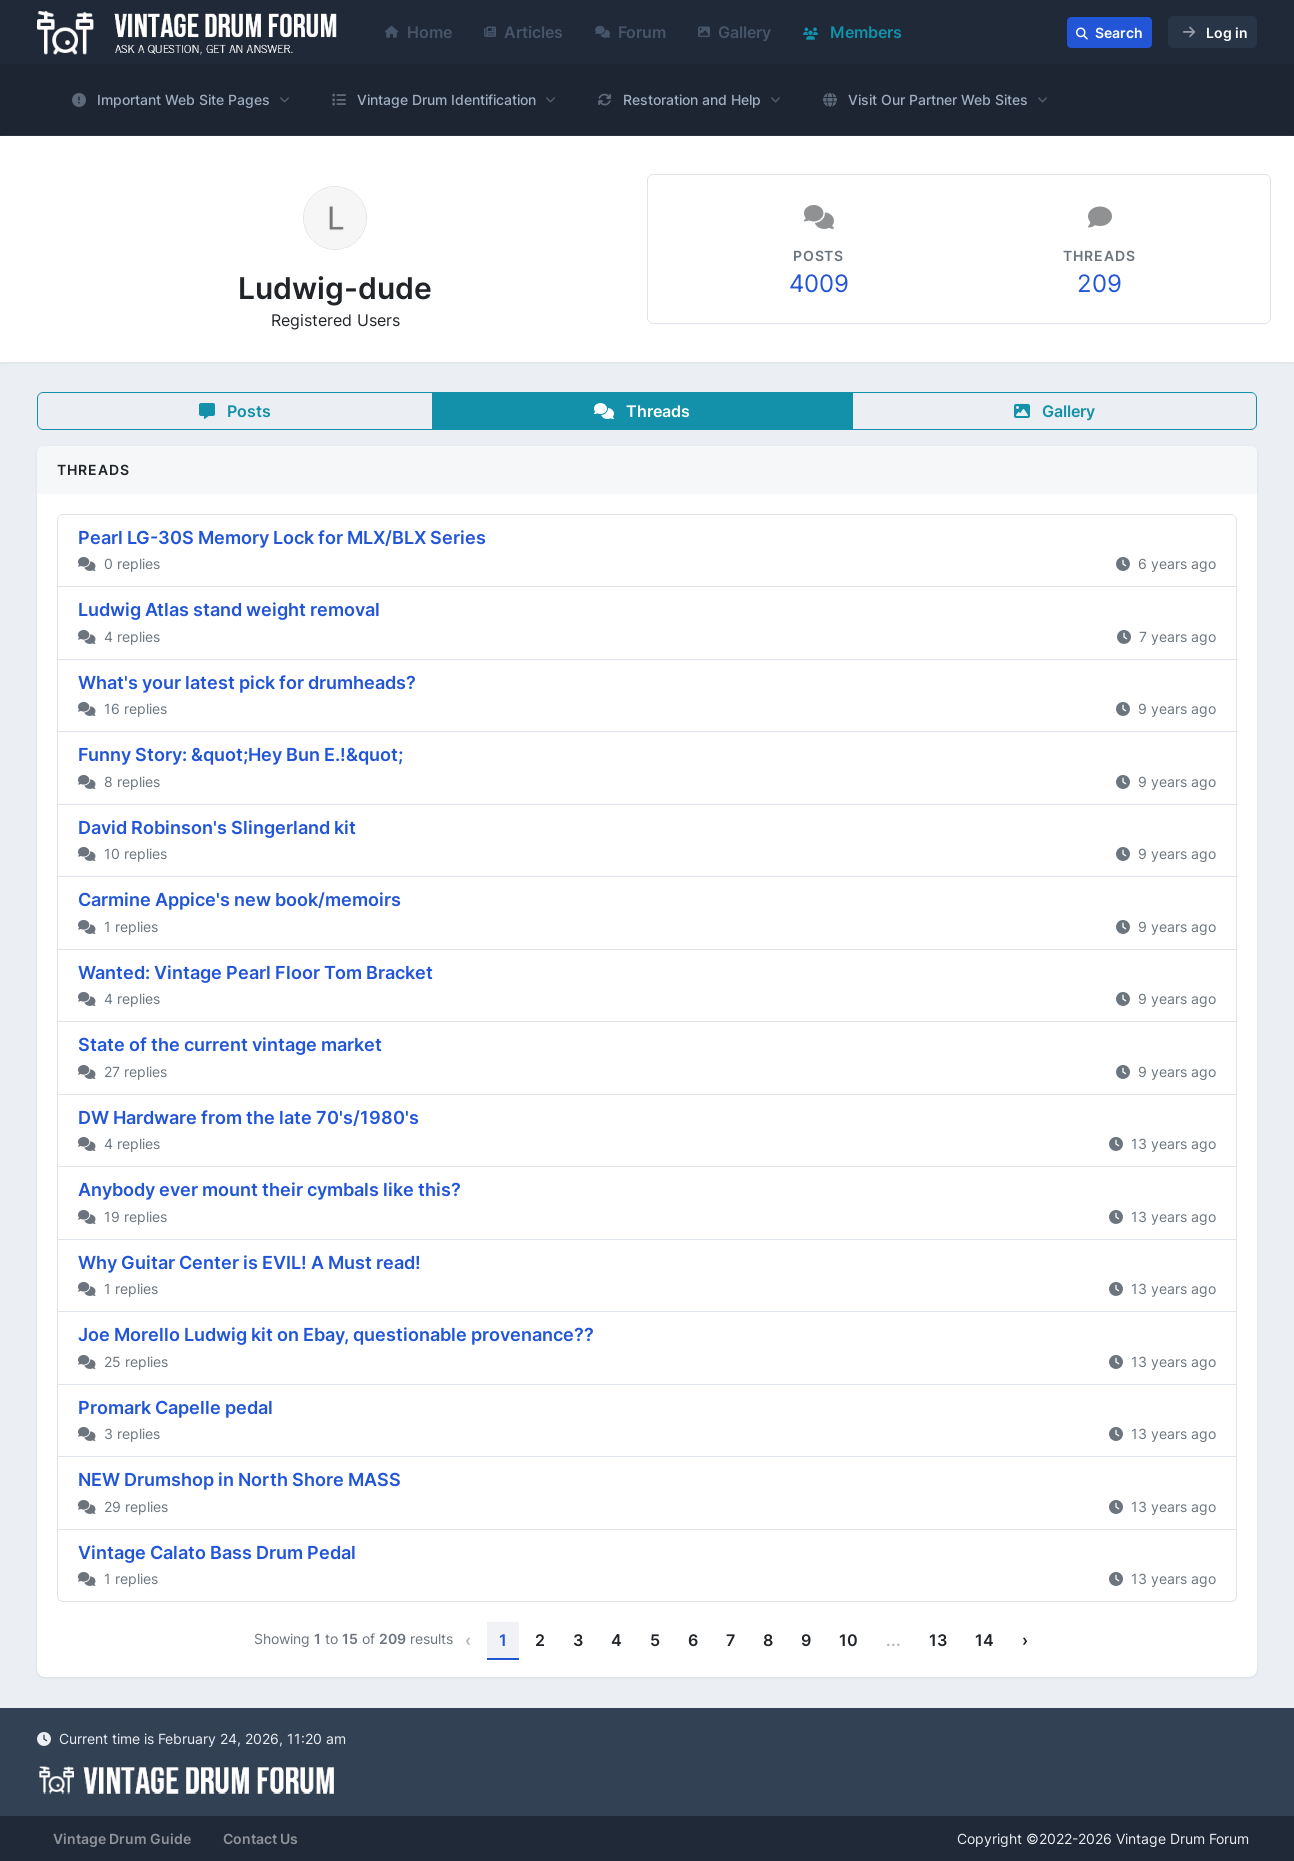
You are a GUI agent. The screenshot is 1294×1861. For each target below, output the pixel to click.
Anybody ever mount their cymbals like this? (269, 1189)
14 (984, 1640)
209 (1099, 283)
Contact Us (260, 1838)
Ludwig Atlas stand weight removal (229, 609)
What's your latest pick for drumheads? (247, 682)
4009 (819, 283)
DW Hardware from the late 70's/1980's (248, 1117)
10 (848, 1640)
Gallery (734, 32)
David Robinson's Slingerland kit (217, 827)
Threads (642, 411)
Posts (235, 411)
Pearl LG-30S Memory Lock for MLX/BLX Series (282, 537)
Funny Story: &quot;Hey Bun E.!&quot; (240, 754)
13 (938, 1640)
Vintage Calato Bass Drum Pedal (217, 1552)
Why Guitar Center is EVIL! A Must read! (249, 1262)
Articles (523, 32)
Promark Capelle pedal (175, 1407)
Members (852, 32)
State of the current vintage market (230, 1044)
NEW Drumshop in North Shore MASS (239, 1479)
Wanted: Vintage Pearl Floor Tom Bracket (255, 972)
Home (418, 32)
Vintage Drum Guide (122, 1838)
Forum (630, 32)
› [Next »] (1025, 1640)
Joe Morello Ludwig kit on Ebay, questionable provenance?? (336, 1334)
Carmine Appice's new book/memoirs (239, 899)
